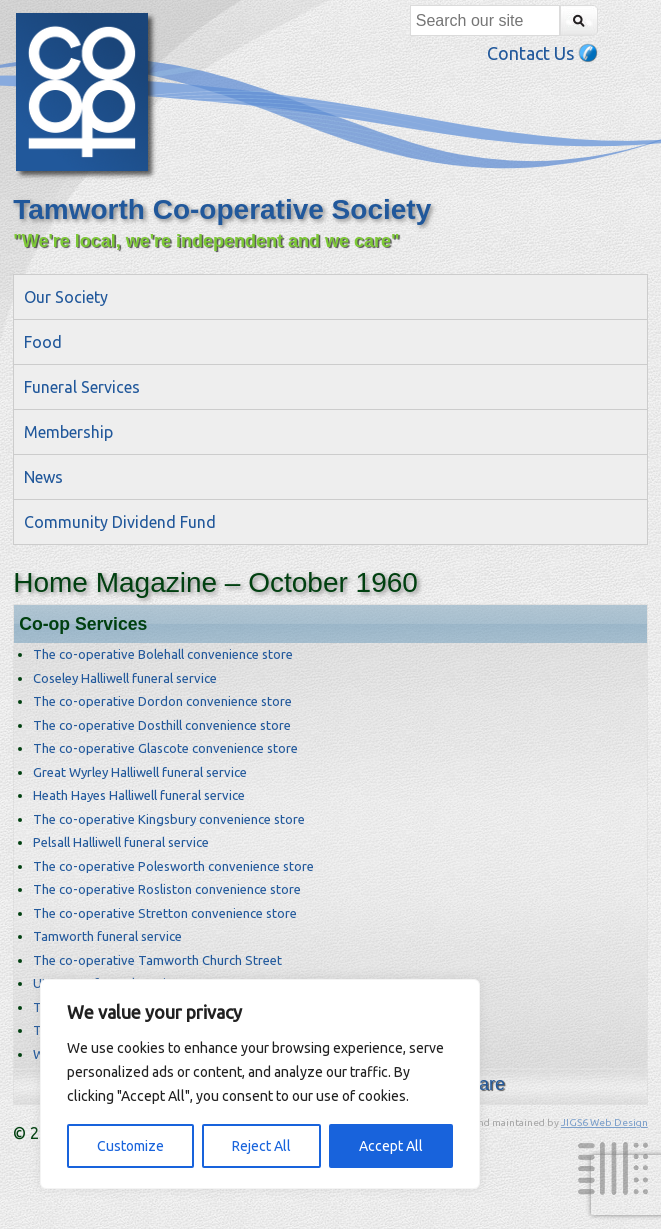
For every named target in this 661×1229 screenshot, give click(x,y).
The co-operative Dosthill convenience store (162, 725)
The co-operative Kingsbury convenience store (169, 819)
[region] (260, 1084)
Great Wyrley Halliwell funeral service (140, 772)
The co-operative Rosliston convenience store (167, 889)
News (43, 477)
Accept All (391, 1146)
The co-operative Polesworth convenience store (173, 866)
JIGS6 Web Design (604, 1122)
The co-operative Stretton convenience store (165, 913)
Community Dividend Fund (120, 522)
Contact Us (542, 53)
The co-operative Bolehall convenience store (163, 654)
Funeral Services (82, 387)
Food (43, 342)
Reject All (261, 1146)
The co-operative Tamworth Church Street (157, 960)
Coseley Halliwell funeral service (125, 678)
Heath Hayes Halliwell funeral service (139, 795)
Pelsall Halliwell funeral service (121, 842)
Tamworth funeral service (107, 936)
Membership (68, 432)
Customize (130, 1146)
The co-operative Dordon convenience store (162, 701)
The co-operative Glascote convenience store (165, 748)
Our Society (66, 297)
